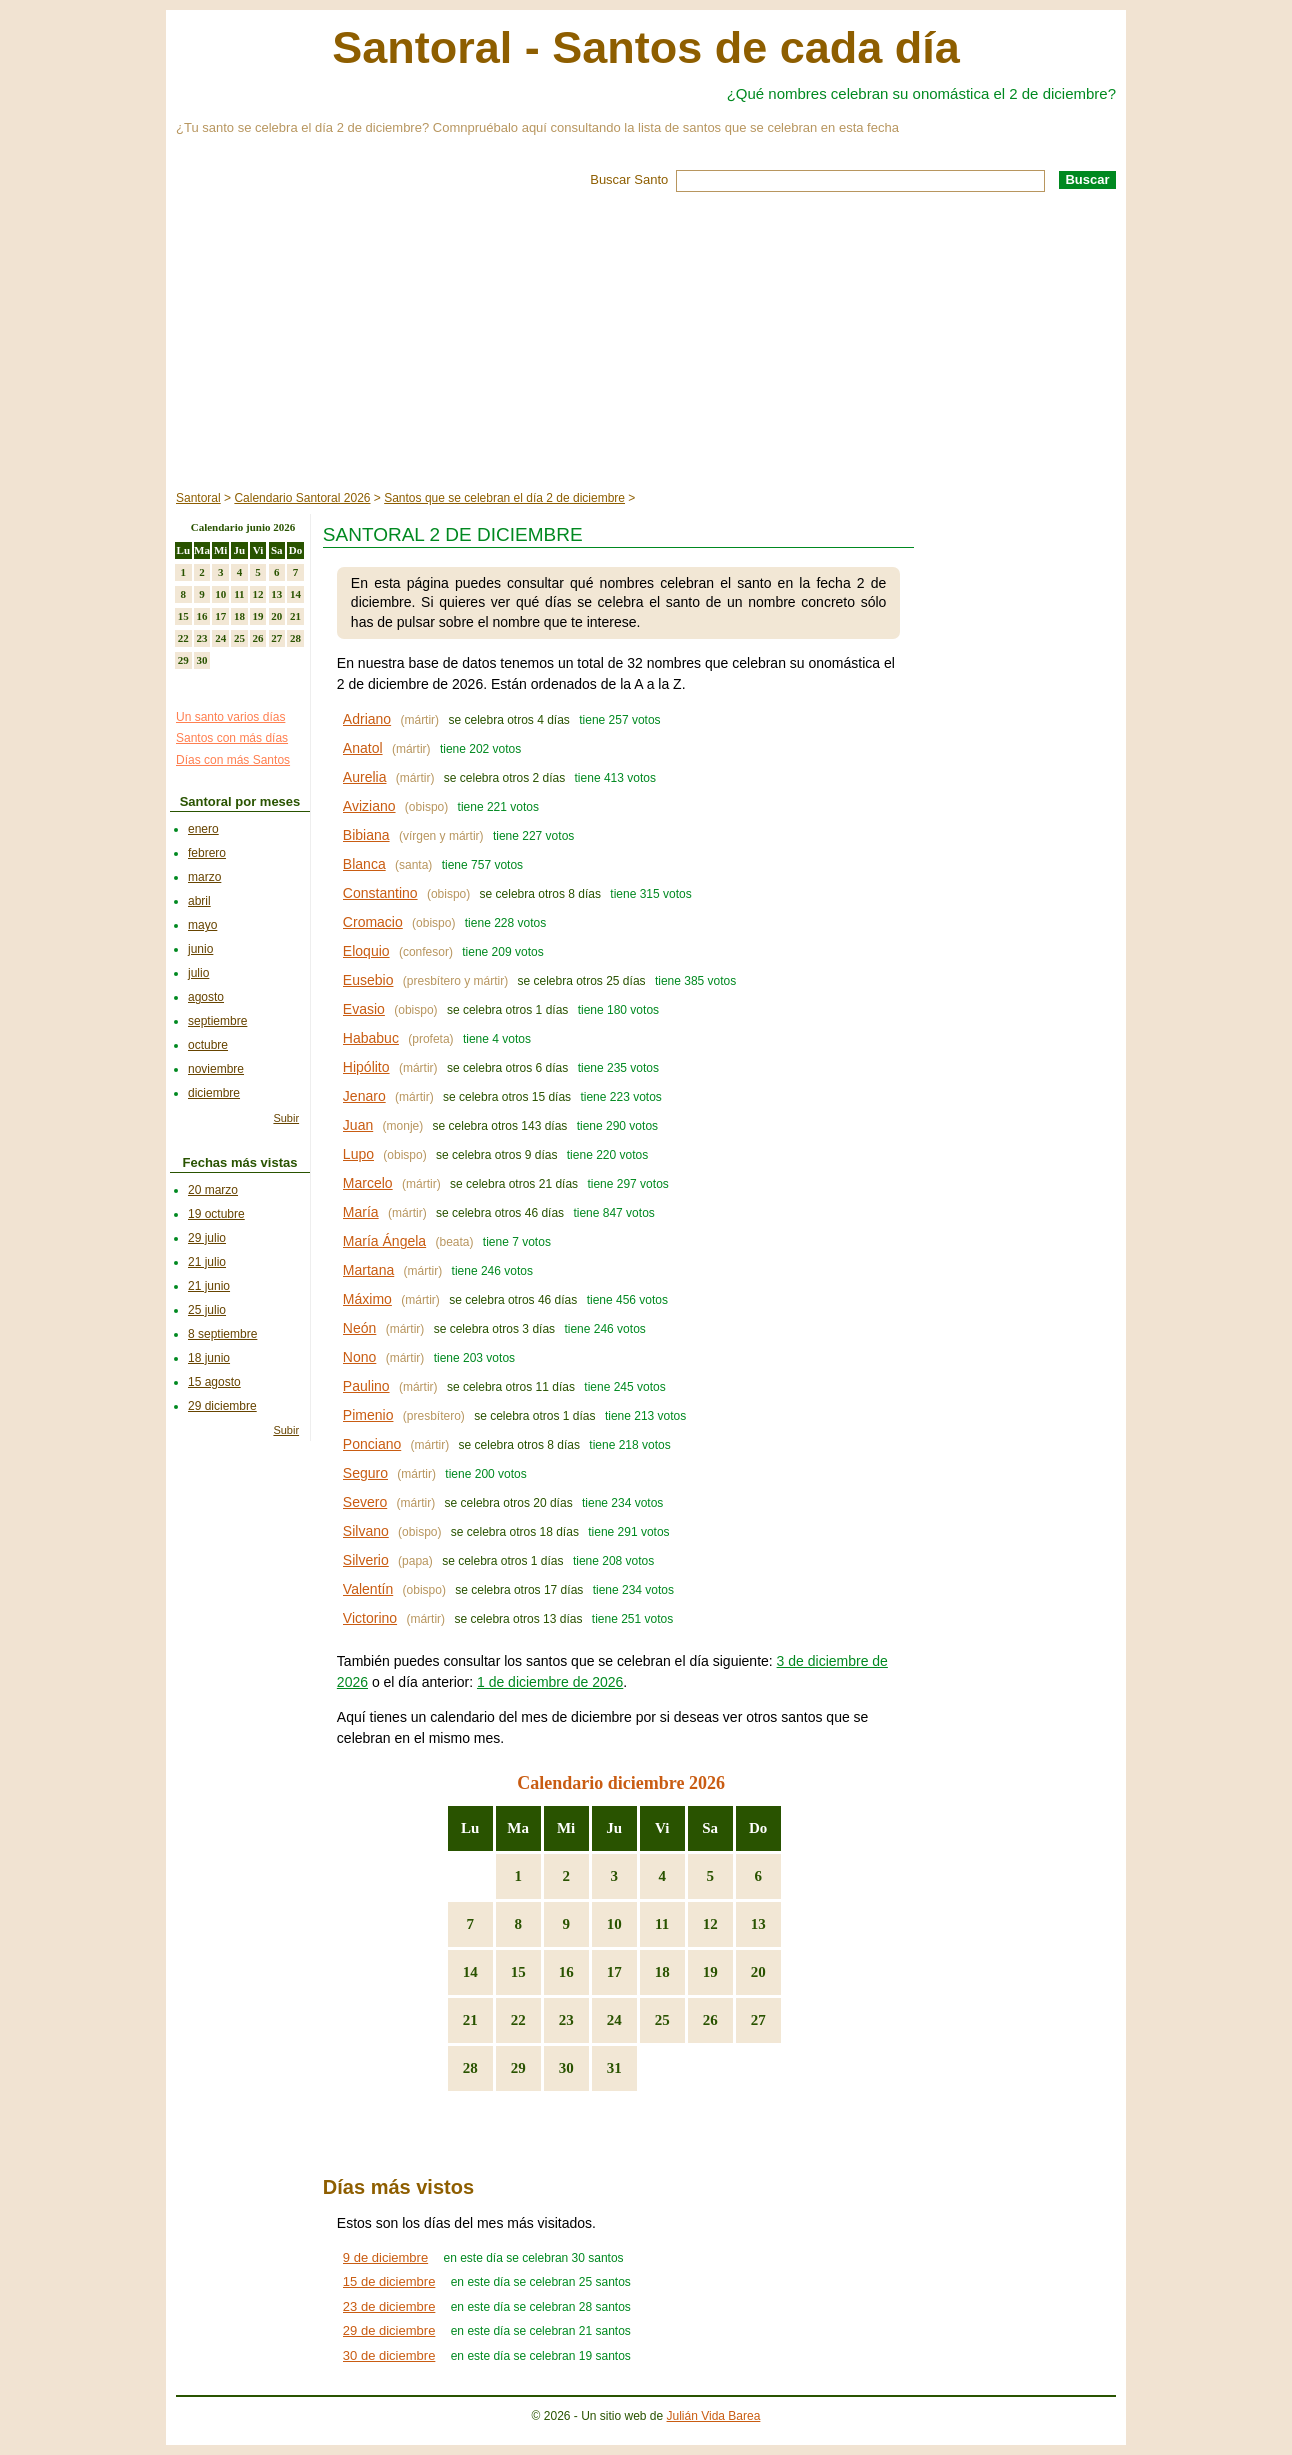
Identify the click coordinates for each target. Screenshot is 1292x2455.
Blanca (364, 864)
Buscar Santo (629, 179)
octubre (208, 1045)
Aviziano (369, 806)
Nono (359, 1357)
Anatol (363, 748)
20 (758, 1972)
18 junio (209, 1358)
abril (199, 901)
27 (758, 2020)
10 (614, 1924)
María (361, 1212)
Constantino (380, 893)
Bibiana (366, 835)
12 (710, 1924)
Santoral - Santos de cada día (646, 47)
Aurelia (365, 777)
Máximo (367, 1299)
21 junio (209, 1286)
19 (710, 1972)
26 (710, 2020)
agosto (206, 997)
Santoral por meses (240, 801)
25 (662, 2020)
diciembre (214, 1093)
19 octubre (216, 1214)
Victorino (370, 1618)
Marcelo (368, 1183)
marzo (204, 877)
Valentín (368, 1589)
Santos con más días (232, 738)
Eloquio (366, 951)
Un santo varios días (230, 717)
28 (470, 2068)
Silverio (366, 1560)
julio (198, 973)
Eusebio (368, 980)
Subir (286, 1118)
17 (614, 1972)
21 (470, 2020)
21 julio (207, 1262)
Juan (358, 1125)
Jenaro (364, 1096)
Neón (359, 1328)
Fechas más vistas (240, 1162)
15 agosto (214, 1382)
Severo (365, 1502)
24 (614, 2020)
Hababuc (371, 1038)
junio (200, 949)
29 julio (207, 1238)
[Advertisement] (646, 342)
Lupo (358, 1154)
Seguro (365, 1473)
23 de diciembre (389, 2306)
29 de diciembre (389, 2330)
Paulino (366, 1386)
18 (662, 1972)
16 (566, 1972)
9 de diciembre (385, 2257)
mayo (202, 925)
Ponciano (372, 1444)
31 (614, 2068)
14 (470, 1972)
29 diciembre (222, 1406)
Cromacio (373, 922)
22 (518, 2020)
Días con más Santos (233, 760)
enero (203, 829)
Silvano (366, 1531)
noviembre (216, 1069)
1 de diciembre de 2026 (550, 1682)
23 (566, 2020)
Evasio (364, 1009)
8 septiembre (222, 1334)
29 (518, 2068)
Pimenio (368, 1415)
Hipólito (366, 1067)
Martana (368, 1270)
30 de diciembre (389, 2355)
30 (566, 2068)
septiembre (217, 1021)
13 (758, 1924)
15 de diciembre (389, 2281)
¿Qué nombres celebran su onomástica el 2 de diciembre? (921, 93)
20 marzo (213, 1190)
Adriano (367, 719)
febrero (207, 853)
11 (662, 1924)
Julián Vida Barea (714, 2416)
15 (518, 1972)
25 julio (207, 1310)
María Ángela (384, 1241)
